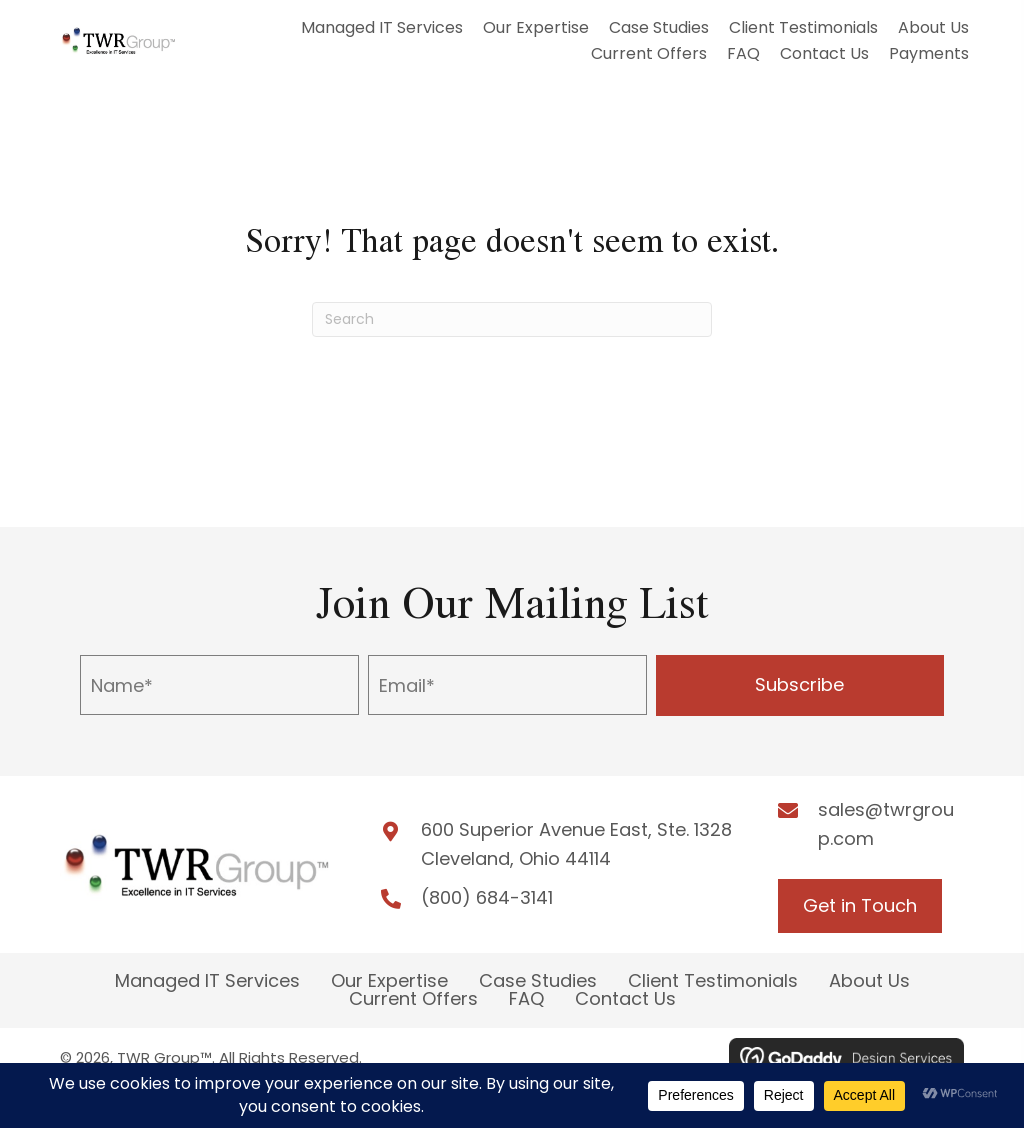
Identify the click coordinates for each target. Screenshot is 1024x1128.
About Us (869, 981)
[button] (800, 685)
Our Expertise (389, 981)
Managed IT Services (207, 981)
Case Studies (538, 981)
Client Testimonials (713, 981)
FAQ (526, 999)
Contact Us (625, 999)
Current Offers (413, 999)
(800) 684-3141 (487, 897)
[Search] (512, 319)
